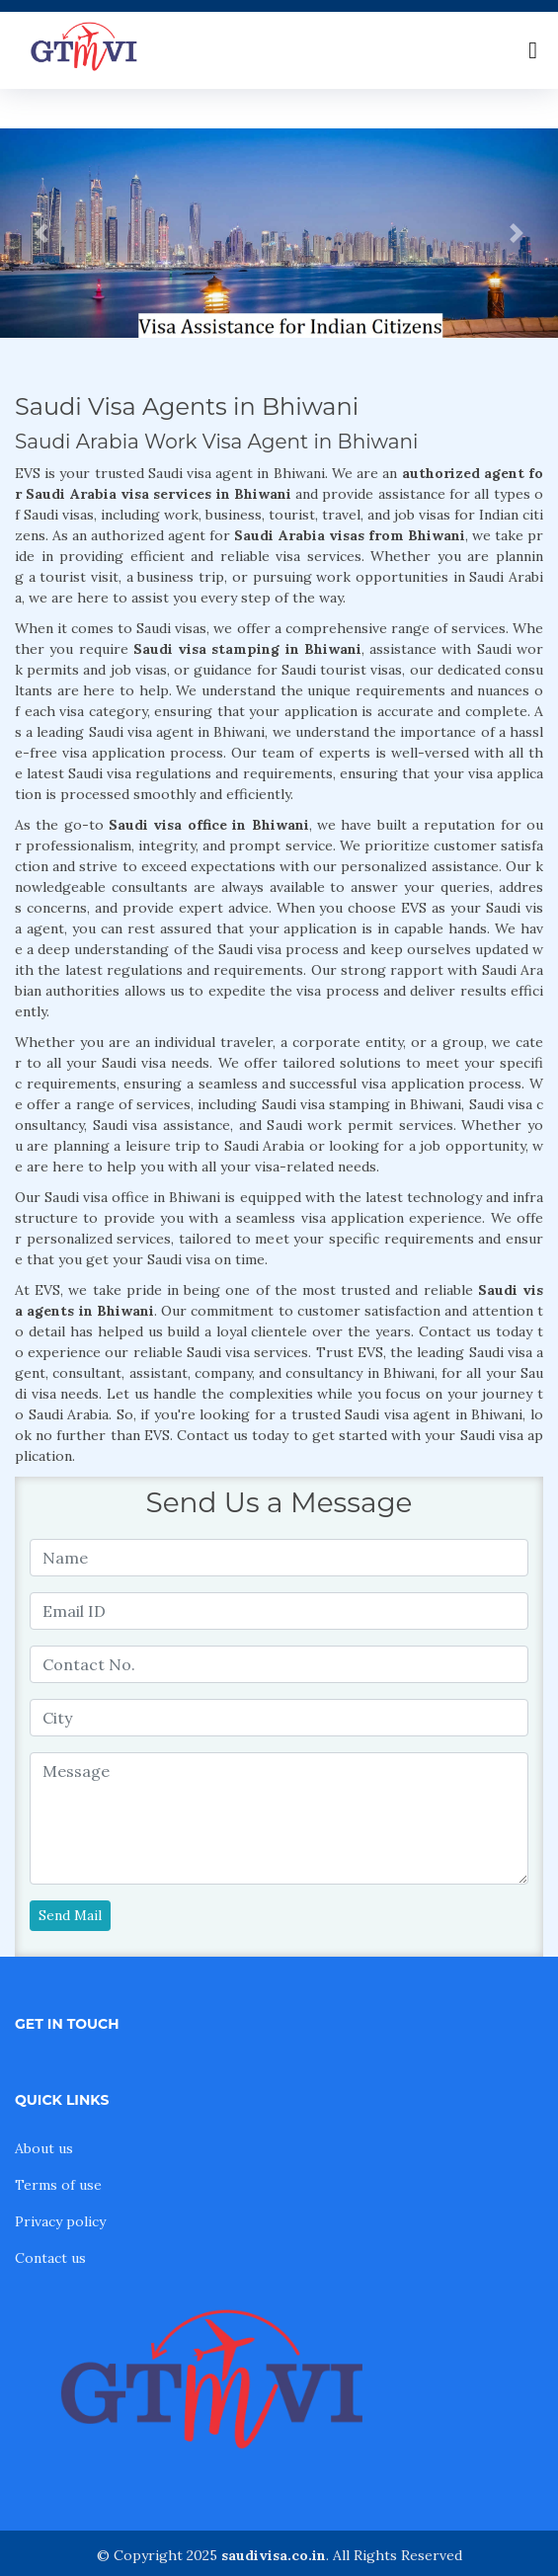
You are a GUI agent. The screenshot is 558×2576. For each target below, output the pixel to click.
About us (44, 2148)
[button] (42, 233)
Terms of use (58, 2185)
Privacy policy (60, 2221)
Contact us (50, 2258)
